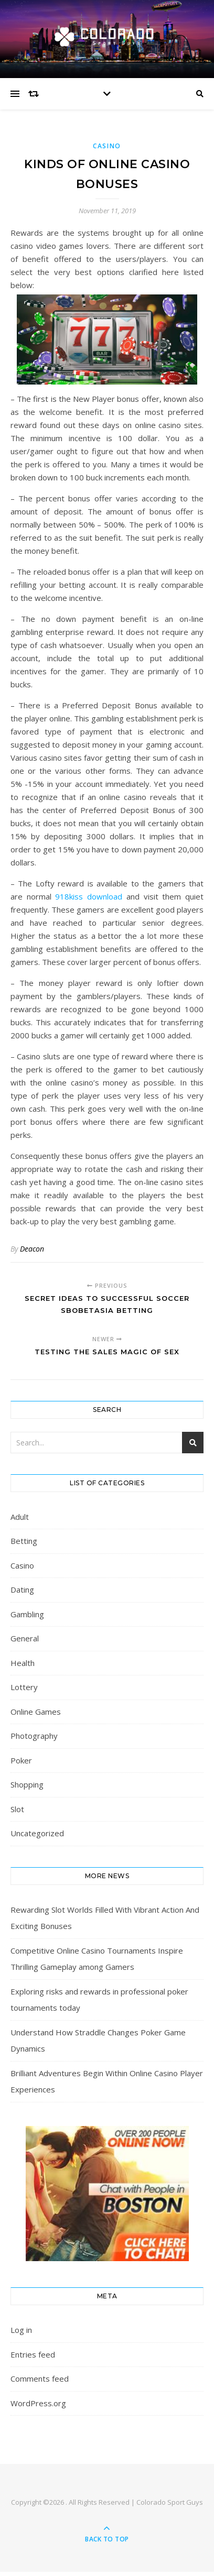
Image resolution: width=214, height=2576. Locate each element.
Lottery (24, 1687)
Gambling (27, 1614)
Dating (22, 1589)
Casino (107, 145)
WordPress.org (38, 2403)
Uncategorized (37, 1833)
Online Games (35, 1711)
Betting (23, 1541)
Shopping (27, 1784)
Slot (17, 1809)
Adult (19, 1516)
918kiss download (88, 896)
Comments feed (39, 2378)
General (24, 1638)
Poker (21, 1760)
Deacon (32, 1249)
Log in (21, 2330)
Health (22, 1663)
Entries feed (32, 2354)
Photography (34, 1735)
